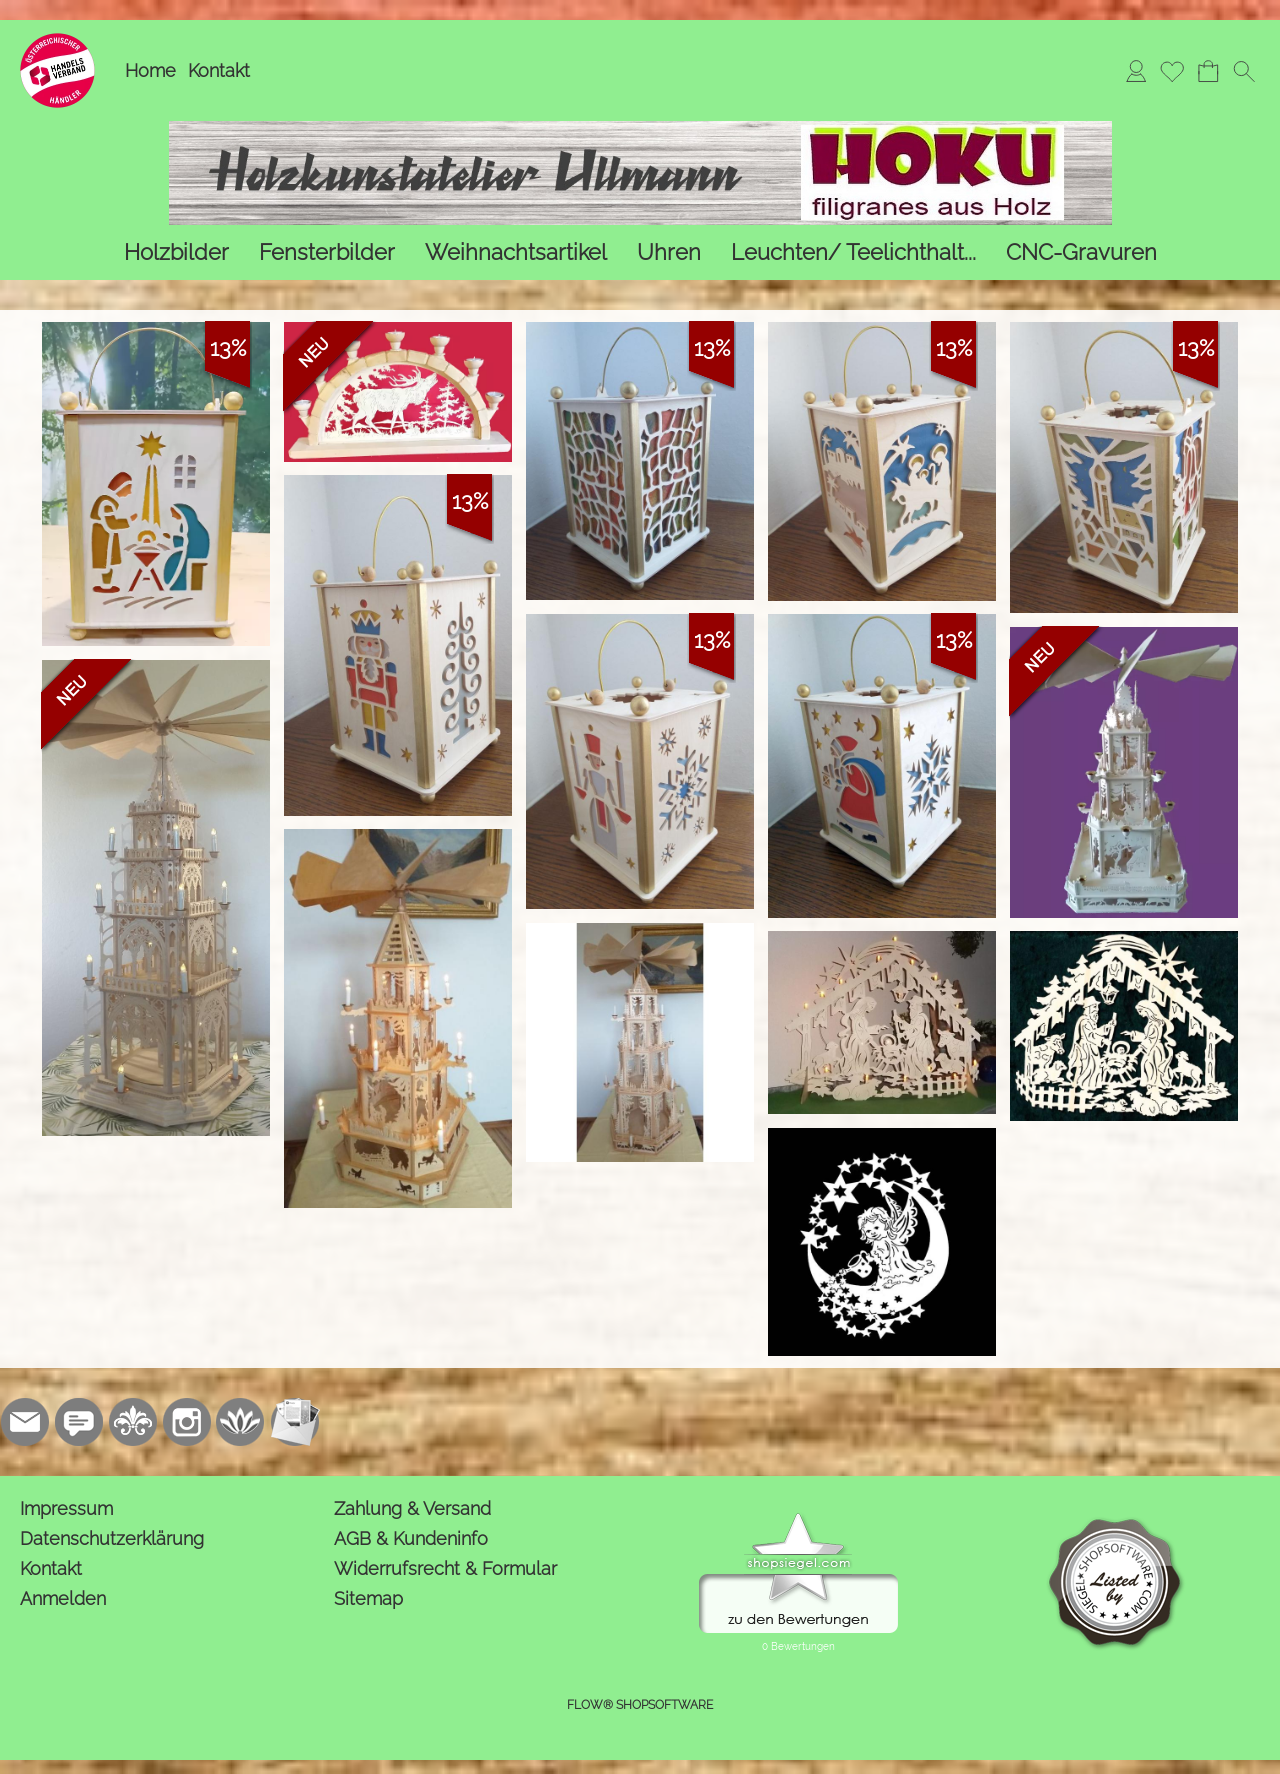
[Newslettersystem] (295, 1422)
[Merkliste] (1172, 71)
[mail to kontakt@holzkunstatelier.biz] (25, 1422)
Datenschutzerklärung (112, 1538)
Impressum (66, 1508)
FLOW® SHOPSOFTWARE (640, 1705)
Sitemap (368, 1598)
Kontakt (219, 70)
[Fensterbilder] (327, 252)
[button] (1244, 71)
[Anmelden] (1136, 71)
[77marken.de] (79, 1422)
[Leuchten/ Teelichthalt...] (853, 252)
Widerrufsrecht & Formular (445, 1568)
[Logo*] (57, 41)
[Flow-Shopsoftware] (241, 1422)
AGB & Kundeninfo (411, 1538)
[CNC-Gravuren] (1081, 252)
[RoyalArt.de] (133, 1422)
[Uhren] (669, 252)
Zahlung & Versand (412, 1508)
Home (150, 70)
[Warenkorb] (1208, 71)
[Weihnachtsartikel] (516, 252)
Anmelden (63, 1598)
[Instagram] (187, 1422)
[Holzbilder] (176, 252)
